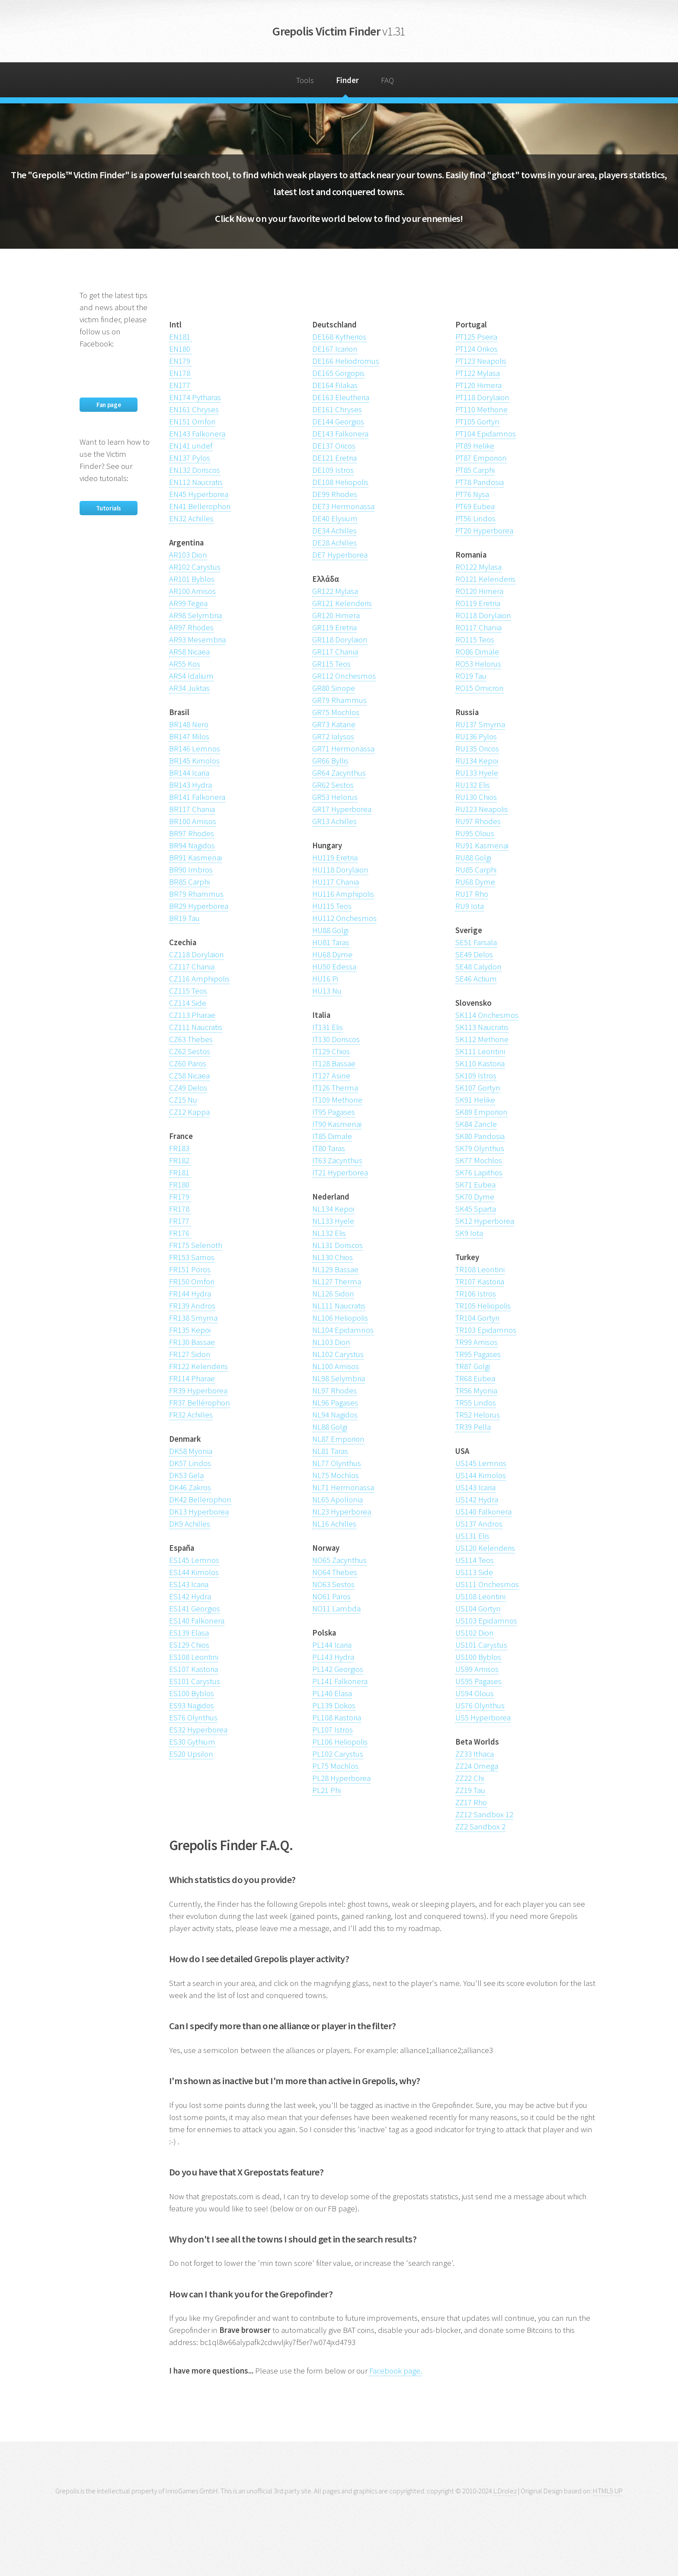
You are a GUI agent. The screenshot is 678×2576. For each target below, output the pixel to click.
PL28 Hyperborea (341, 1778)
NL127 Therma (336, 1281)
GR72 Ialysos (333, 736)
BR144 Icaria (189, 773)
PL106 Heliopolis (340, 1742)
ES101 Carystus (194, 1681)
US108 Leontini (480, 1596)
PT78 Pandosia (479, 482)
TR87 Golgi (472, 1366)
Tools (305, 80)
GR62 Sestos (333, 785)
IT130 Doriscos (336, 1039)
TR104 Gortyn (477, 1318)
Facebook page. (395, 2371)
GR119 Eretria (334, 627)
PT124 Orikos (476, 349)
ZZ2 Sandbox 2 (480, 1827)
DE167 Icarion (335, 349)
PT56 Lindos (475, 518)
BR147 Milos (189, 736)
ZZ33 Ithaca (474, 1754)
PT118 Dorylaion (482, 397)
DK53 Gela (186, 1475)
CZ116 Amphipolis (199, 979)
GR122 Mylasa (335, 591)
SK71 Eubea (475, 1185)
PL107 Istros (332, 1730)
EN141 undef (190, 446)
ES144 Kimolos (194, 1572)
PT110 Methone (481, 409)
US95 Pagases (478, 1681)
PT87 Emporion (481, 458)
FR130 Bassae (192, 1342)
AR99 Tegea (188, 603)
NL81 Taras (330, 1451)
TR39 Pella (473, 1427)
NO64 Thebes (334, 1572)
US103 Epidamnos (486, 1621)
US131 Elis (472, 1536)
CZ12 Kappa (189, 1112)
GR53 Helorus (335, 797)
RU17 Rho (471, 894)
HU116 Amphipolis (343, 894)
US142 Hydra (476, 1500)
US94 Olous (474, 1693)
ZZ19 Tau (470, 1790)
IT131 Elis (327, 1027)
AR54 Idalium (191, 676)
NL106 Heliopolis (340, 1318)
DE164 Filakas (335, 385)
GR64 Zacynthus (339, 773)
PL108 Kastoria (336, 1718)
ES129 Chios (189, 1645)
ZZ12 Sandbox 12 (484, 1814)
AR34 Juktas (189, 688)
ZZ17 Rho (471, 1802)
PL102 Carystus (337, 1754)
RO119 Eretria (477, 603)
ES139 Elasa (189, 1633)
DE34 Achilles (334, 531)
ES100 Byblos (191, 1693)
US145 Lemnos (480, 1463)
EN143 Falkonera (197, 434)
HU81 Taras (330, 942)
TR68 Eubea (475, 1378)
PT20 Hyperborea (484, 531)
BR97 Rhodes (191, 833)
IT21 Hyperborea (340, 1172)
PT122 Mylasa (477, 373)
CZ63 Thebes (191, 1039)
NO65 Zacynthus (339, 1560)
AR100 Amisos (192, 591)
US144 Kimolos (480, 1475)
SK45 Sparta (475, 1209)
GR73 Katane (333, 724)
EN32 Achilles (191, 518)
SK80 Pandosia (480, 1136)
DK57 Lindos (190, 1463)
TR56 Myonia (476, 1390)
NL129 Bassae (335, 1269)
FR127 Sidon (190, 1354)
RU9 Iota (469, 906)
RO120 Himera (479, 591)
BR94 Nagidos (192, 845)
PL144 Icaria (332, 1645)
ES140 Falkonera (196, 1621)
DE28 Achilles (334, 543)
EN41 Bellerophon (200, 506)
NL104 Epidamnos (343, 1330)
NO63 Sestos (333, 1584)
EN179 (180, 361)
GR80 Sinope (333, 688)
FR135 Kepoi (190, 1330)
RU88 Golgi (473, 858)
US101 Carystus (481, 1645)
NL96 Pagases (335, 1403)
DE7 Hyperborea (340, 555)
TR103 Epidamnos (485, 1330)
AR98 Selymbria (195, 615)
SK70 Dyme (474, 1197)
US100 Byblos (478, 1657)
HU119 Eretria (335, 858)
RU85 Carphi (475, 870)
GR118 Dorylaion (340, 640)
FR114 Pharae (192, 1378)
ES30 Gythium (192, 1742)
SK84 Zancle (476, 1124)
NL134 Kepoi (333, 1209)
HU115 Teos (332, 906)
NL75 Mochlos (335, 1475)
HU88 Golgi (330, 930)
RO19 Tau (470, 676)
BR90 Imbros (191, 870)
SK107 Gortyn (477, 1088)
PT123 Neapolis (480, 361)
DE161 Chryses (337, 409)
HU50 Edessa (334, 967)
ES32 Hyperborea (198, 1730)
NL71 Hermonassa (343, 1487)
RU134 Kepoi (476, 761)
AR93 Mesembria (197, 640)
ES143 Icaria (188, 1584)
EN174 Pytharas (195, 397)
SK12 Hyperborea (484, 1221)
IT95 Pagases (333, 1112)
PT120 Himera (478, 385)
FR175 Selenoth (195, 1245)
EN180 (180, 349)
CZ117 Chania (191, 967)
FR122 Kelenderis (198, 1366)
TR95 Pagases (478, 1354)
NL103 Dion (331, 1342)
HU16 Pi (325, 979)
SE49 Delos (474, 954)
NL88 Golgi (329, 1427)
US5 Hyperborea (483, 1718)
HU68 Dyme (332, 954)
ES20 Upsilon (191, 1754)
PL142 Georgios (337, 1669)
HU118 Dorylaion (340, 870)
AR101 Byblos (191, 579)
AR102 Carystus (195, 567)
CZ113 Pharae (192, 1015)
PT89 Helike (474, 446)
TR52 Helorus (477, 1415)
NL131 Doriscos (337, 1245)
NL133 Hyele (333, 1221)
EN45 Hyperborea (198, 494)
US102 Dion (474, 1633)
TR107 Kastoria (479, 1281)
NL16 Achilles (334, 1524)
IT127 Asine (331, 1076)
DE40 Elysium (335, 518)
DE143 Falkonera (340, 434)
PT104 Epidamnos (485, 434)
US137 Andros (478, 1524)
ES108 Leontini (193, 1657)
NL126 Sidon (333, 1294)
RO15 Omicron (479, 688)
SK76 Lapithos (478, 1172)
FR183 (180, 1148)
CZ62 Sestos (189, 1051)
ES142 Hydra (190, 1596)
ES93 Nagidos (191, 1705)
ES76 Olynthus (193, 1718)
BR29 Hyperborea (198, 906)
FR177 (180, 1221)
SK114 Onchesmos (486, 1015)
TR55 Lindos (475, 1403)
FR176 (180, 1233)
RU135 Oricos (477, 749)
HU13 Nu (327, 991)
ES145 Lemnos (194, 1560)
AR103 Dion (188, 555)
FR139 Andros (192, 1306)
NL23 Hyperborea (341, 1512)
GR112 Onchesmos (344, 676)
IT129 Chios (331, 1051)
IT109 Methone (337, 1100)
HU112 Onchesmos (344, 918)
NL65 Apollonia (337, 1500)
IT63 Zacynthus (337, 1160)
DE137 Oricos (333, 446)
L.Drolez (505, 2491)
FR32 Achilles (191, 1415)
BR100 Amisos (192, 821)
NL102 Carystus (338, 1354)
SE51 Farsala (476, 942)
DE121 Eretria (334, 458)
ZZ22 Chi (469, 1778)
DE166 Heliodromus (345, 361)
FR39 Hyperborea (198, 1390)
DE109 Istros (333, 470)
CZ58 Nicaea (189, 1076)
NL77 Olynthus (336, 1463)
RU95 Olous (474, 833)
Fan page (108, 405)
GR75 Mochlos (335, 712)
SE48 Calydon (478, 967)
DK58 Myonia (190, 1451)
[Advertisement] (270, 302)
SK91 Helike (475, 1100)
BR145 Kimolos (194, 761)
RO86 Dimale (477, 652)
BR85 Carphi (189, 882)
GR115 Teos (331, 664)
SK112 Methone (481, 1039)
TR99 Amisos (476, 1342)
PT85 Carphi (475, 470)
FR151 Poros (190, 1269)
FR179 (180, 1197)
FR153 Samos (191, 1257)
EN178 (180, 373)
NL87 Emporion (338, 1439)
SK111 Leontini (480, 1051)
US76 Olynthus (480, 1705)
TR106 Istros (475, 1294)
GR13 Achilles (334, 821)
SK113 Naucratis (481, 1027)
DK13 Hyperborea (199, 1512)
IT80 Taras (328, 1148)
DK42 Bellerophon (200, 1500)
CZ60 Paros (187, 1063)
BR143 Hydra (190, 785)
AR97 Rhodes (191, 627)
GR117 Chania (335, 652)
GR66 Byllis (330, 761)
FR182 (180, 1160)
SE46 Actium (476, 979)
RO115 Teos (474, 640)
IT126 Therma (335, 1088)
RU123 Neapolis (481, 809)
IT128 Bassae (333, 1063)
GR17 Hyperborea (341, 809)
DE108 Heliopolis (340, 482)
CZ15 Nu (183, 1100)
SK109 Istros (475, 1076)
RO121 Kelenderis (485, 579)
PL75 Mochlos (335, 1766)
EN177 (180, 385)
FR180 (180, 1185)
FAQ (387, 80)
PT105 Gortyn (477, 422)
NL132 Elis (329, 1233)
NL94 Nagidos (335, 1415)
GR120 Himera (336, 615)
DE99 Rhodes (334, 494)
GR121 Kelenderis (342, 603)
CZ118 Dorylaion (196, 954)
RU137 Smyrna (480, 724)
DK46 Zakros (190, 1487)
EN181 (180, 337)
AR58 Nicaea (189, 652)
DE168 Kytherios (339, 337)
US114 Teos (474, 1560)
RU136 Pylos (476, 736)
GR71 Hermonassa (343, 749)
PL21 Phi (326, 1790)
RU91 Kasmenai (481, 845)
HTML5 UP (608, 2491)
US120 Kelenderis (485, 1548)
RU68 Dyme (475, 882)
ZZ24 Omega (476, 1766)
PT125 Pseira (476, 337)
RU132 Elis (472, 785)
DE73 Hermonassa (343, 506)
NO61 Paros (331, 1596)
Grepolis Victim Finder (338, 31)
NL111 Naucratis (338, 1306)
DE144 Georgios (338, 422)
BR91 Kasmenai (195, 858)
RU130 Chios (476, 797)
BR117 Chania (192, 809)
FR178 (180, 1209)
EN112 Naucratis (196, 482)
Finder (347, 80)
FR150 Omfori (191, 1281)
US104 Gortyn (478, 1609)
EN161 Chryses (194, 409)
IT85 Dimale (332, 1136)
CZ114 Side (187, 1003)
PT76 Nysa (472, 494)
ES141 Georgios (194, 1609)
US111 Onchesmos (487, 1584)
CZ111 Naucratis (195, 1027)
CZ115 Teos (188, 991)
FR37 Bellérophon (199, 1403)
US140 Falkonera (483, 1512)
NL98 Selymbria (338, 1378)
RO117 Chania (478, 627)
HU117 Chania (335, 882)
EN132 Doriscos (194, 470)
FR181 (180, 1172)
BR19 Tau (184, 918)
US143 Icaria (475, 1487)
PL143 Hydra (333, 1657)
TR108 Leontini (480, 1269)
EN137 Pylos (189, 458)
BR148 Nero (188, 724)
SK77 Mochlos (478, 1160)
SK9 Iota (469, 1233)
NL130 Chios (332, 1257)
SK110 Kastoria (480, 1063)
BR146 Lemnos (194, 749)
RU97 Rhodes (478, 821)
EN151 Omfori (192, 422)
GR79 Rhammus (339, 700)
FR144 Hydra (190, 1294)
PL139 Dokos (333, 1705)
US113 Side (474, 1572)
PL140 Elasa (332, 1693)
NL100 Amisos (335, 1366)
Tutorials (108, 508)
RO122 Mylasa (478, 567)
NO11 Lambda (336, 1609)
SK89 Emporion (481, 1112)
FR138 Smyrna (193, 1318)
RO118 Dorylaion (483, 615)
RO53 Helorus (478, 664)
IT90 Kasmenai (336, 1124)
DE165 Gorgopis (338, 373)
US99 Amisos (477, 1669)
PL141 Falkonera (340, 1681)
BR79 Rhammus (196, 894)
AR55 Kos (184, 664)
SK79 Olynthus (479, 1148)
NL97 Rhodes (334, 1390)
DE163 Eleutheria (340, 397)
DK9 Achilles (189, 1524)
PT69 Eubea (475, 506)
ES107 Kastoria (193, 1669)
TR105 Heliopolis (483, 1306)
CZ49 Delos (188, 1088)
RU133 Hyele (476, 773)
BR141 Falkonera (197, 797)
